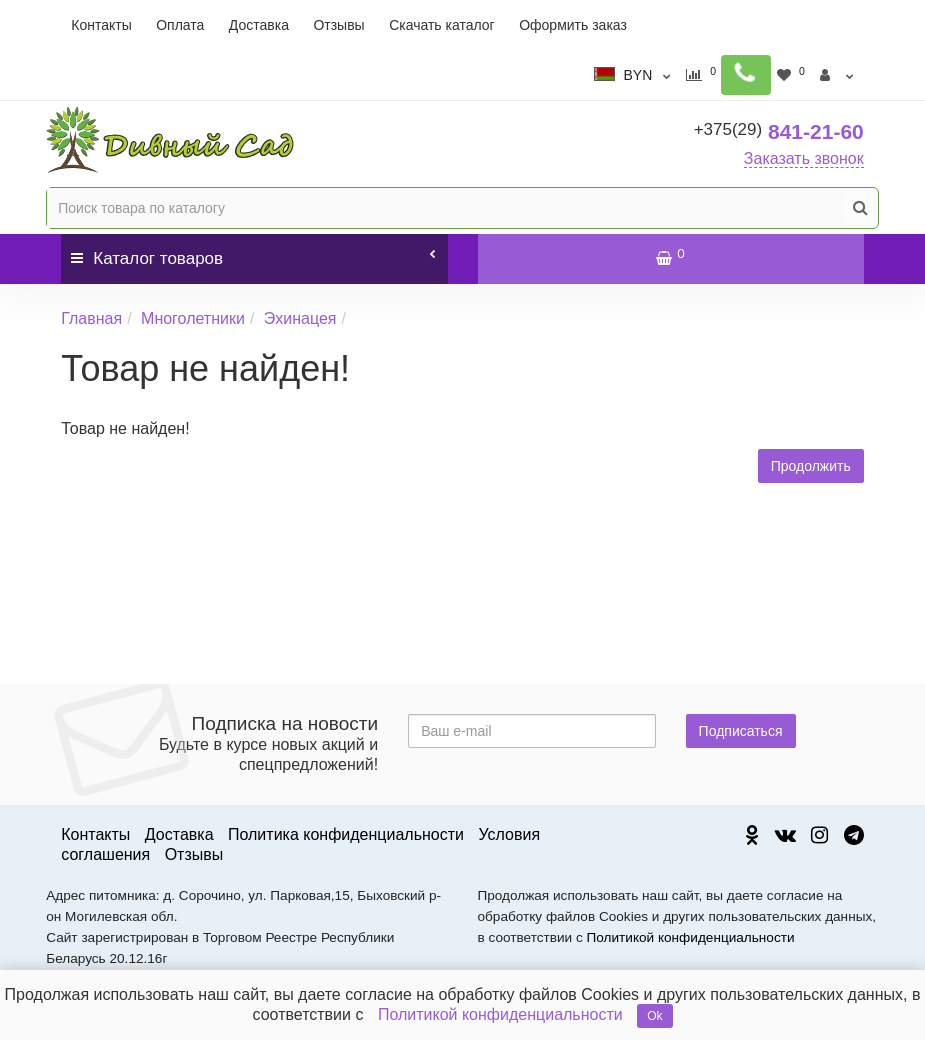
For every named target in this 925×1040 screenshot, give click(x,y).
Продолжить (811, 466)
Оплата (180, 25)
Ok (654, 1016)
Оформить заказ (573, 25)
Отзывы (338, 25)
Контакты (101, 25)
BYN (650, 75)
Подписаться (741, 731)
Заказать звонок (804, 158)
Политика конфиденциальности (346, 834)
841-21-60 (779, 131)
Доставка (259, 25)
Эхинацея (300, 318)
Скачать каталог (442, 25)
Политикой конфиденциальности (691, 937)
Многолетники (193, 318)
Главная (91, 318)
